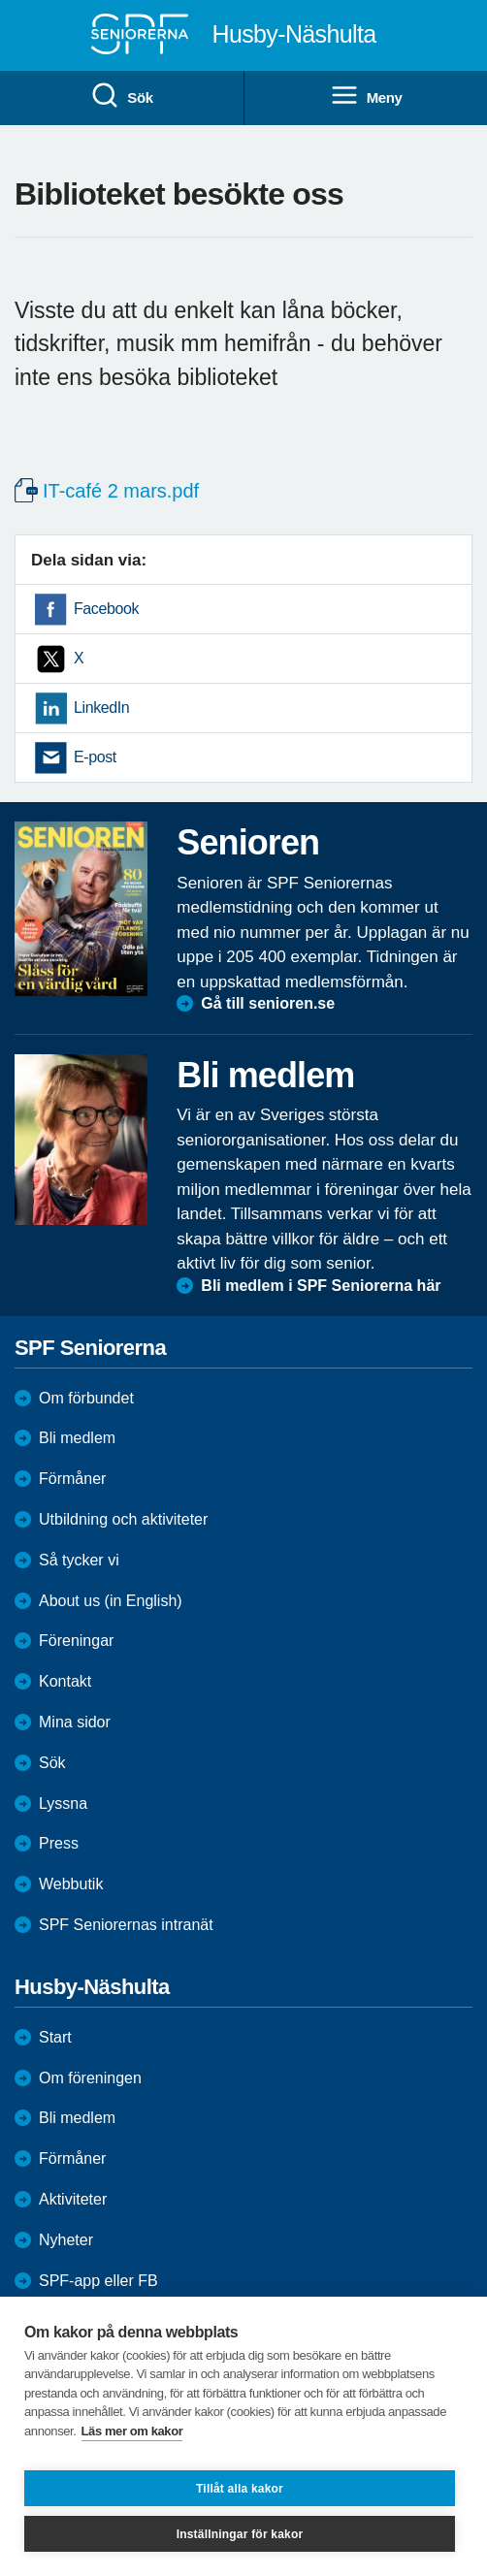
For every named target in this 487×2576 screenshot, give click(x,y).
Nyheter (66, 2240)
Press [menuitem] (59, 1843)
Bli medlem (77, 1438)
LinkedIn (101, 707)
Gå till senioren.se (268, 1003)
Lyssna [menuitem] (63, 1803)
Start (55, 2037)
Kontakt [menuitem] (65, 1681)
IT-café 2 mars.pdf (121, 490)
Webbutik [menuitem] (71, 1884)
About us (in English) (110, 1601)
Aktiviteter (73, 2199)
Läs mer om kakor (132, 2431)
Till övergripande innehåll (0, 0)
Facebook (106, 608)
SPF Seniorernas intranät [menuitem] (126, 1924)
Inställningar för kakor (240, 2534)
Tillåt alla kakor (239, 2489)
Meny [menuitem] (366, 96)
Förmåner (72, 1478)
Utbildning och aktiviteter (123, 1519)
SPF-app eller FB (98, 2280)
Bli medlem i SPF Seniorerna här (320, 1285)
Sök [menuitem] (121, 96)
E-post (95, 757)
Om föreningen (90, 2078)
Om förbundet (86, 1398)
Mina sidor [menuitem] (75, 1722)
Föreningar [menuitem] (76, 1640)
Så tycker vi (79, 1560)
